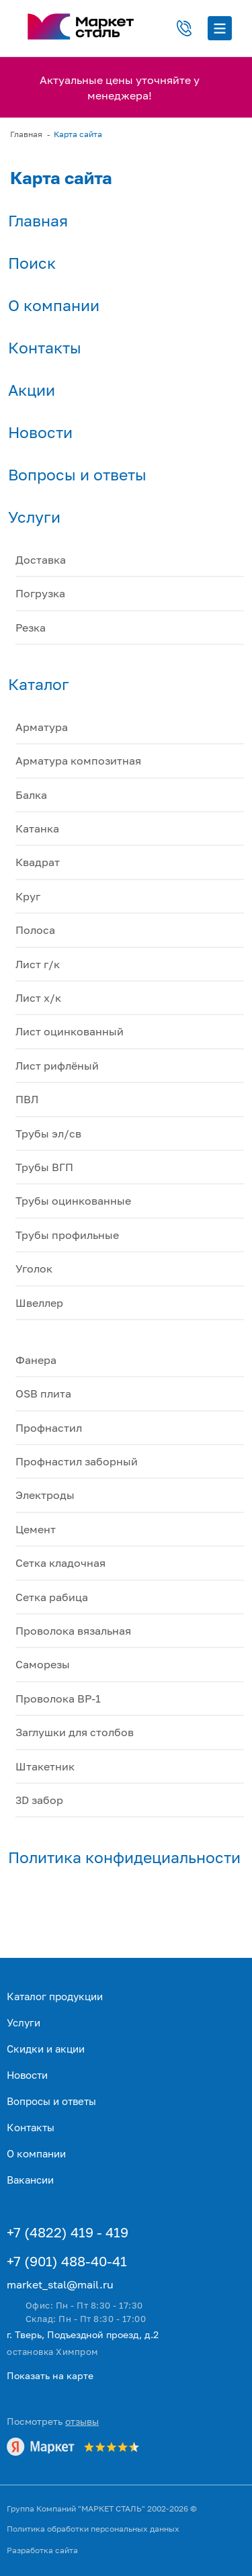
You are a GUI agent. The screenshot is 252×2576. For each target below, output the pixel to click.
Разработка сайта (42, 2550)
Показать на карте (50, 2375)
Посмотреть (53, 2421)
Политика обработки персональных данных (93, 2529)
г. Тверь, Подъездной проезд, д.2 (83, 2334)
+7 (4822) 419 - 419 (67, 2232)
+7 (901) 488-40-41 (67, 2261)
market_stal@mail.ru (60, 2284)
